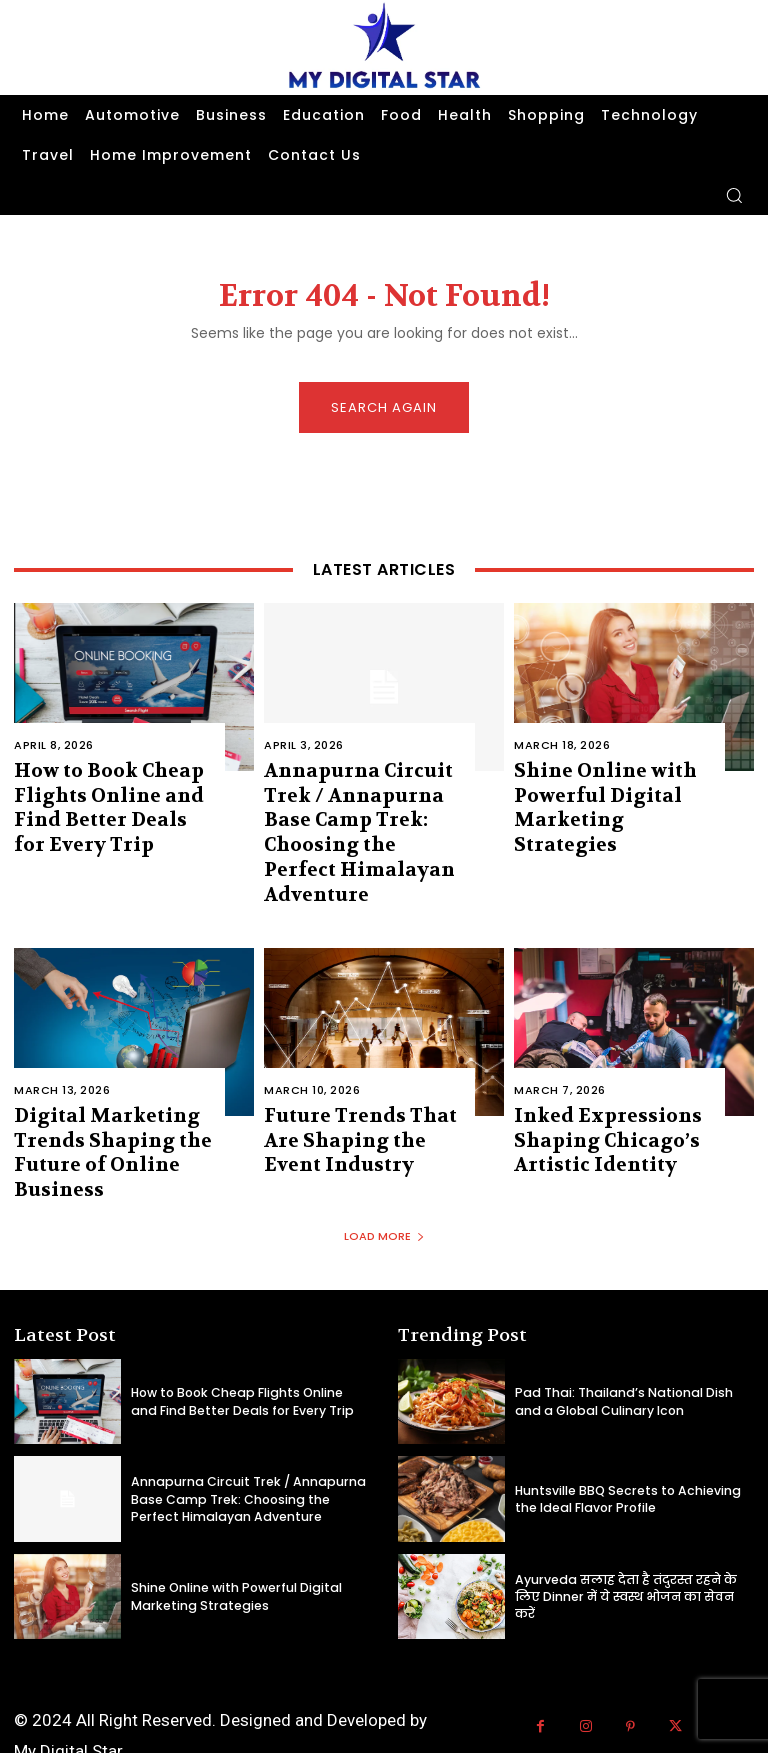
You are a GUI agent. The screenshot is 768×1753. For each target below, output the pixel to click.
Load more (384, 1176)
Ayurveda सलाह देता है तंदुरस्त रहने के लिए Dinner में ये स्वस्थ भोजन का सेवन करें (617, 1535)
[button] (734, 195)
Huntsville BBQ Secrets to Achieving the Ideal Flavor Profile (634, 1438)
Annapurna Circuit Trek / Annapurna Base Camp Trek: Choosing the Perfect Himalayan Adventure (363, 811)
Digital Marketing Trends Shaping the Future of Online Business (95, 1100)
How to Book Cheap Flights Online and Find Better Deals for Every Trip (111, 800)
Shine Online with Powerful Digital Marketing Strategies (604, 790)
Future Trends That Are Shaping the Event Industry (359, 1090)
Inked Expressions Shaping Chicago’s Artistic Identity (591, 1090)
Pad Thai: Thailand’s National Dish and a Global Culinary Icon (628, 1340)
